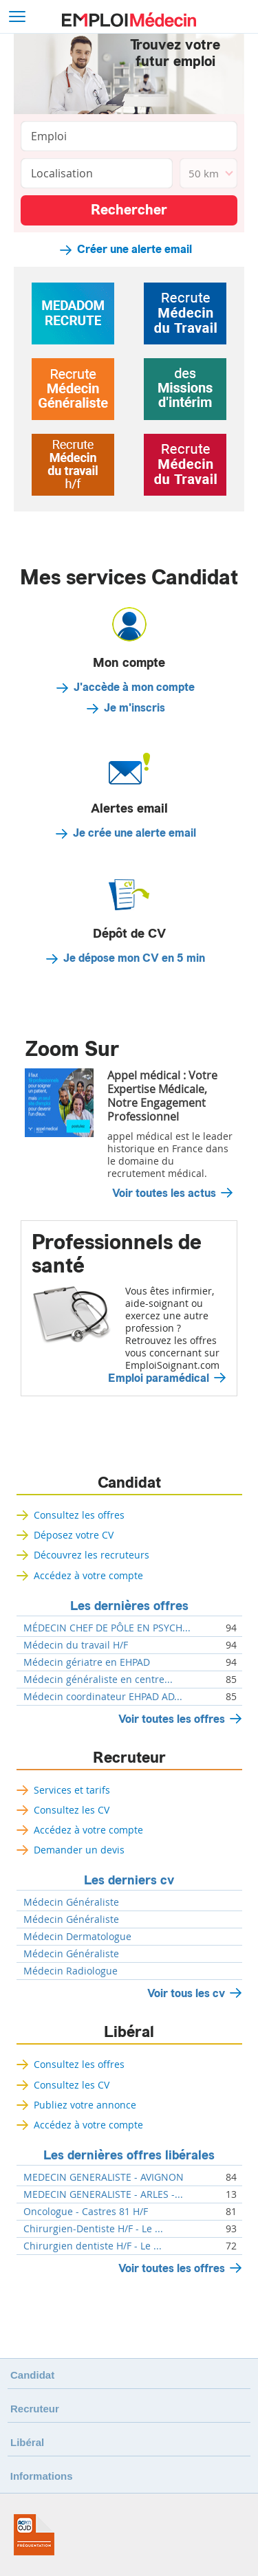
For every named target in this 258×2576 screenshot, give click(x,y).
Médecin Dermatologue (77, 1936)
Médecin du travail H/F (75, 1645)
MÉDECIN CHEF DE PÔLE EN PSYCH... (107, 1628)
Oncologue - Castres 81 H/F (85, 2211)
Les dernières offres (129, 1606)
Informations (41, 2476)
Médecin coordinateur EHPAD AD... (102, 1697)
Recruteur (129, 1758)
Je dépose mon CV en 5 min (134, 958)
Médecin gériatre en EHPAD (86, 1662)
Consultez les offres (79, 1514)
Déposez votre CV (74, 1534)
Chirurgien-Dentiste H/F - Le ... (93, 2229)
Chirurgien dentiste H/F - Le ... (92, 2246)
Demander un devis (79, 1849)
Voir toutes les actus (164, 1193)
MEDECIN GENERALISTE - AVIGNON (103, 2177)
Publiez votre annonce (85, 2104)
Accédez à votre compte (88, 1575)
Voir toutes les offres (171, 1719)
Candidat (129, 1483)
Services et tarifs (72, 1789)
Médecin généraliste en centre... (98, 1679)
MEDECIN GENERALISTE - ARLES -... (103, 2194)
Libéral (129, 2032)
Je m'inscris (134, 708)
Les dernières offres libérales (129, 2155)
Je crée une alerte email (134, 833)
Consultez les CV (71, 1809)
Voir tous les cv (186, 1993)
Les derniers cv (129, 1880)
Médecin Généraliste (71, 1902)
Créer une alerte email (134, 249)
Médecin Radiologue (70, 1971)
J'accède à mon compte (134, 687)
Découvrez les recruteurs (91, 1554)
